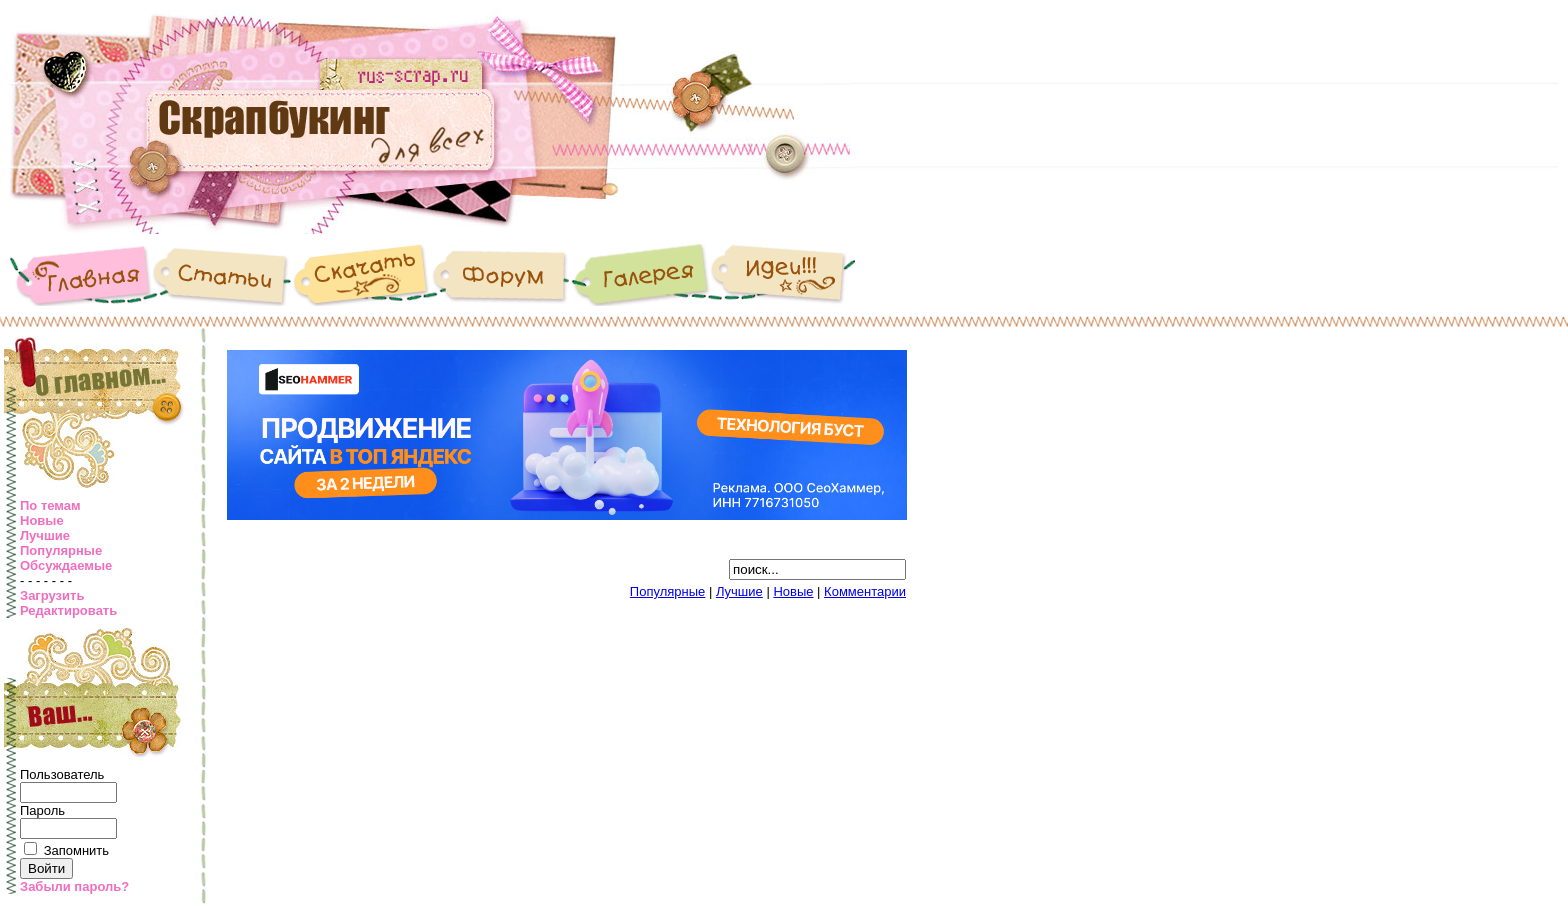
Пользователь (62, 774)
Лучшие (45, 535)
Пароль (42, 810)
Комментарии (865, 591)
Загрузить (52, 595)
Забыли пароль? (74, 886)
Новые (42, 520)
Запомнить (76, 850)
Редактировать (68, 610)
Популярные (61, 550)
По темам (50, 505)
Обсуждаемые (66, 565)
